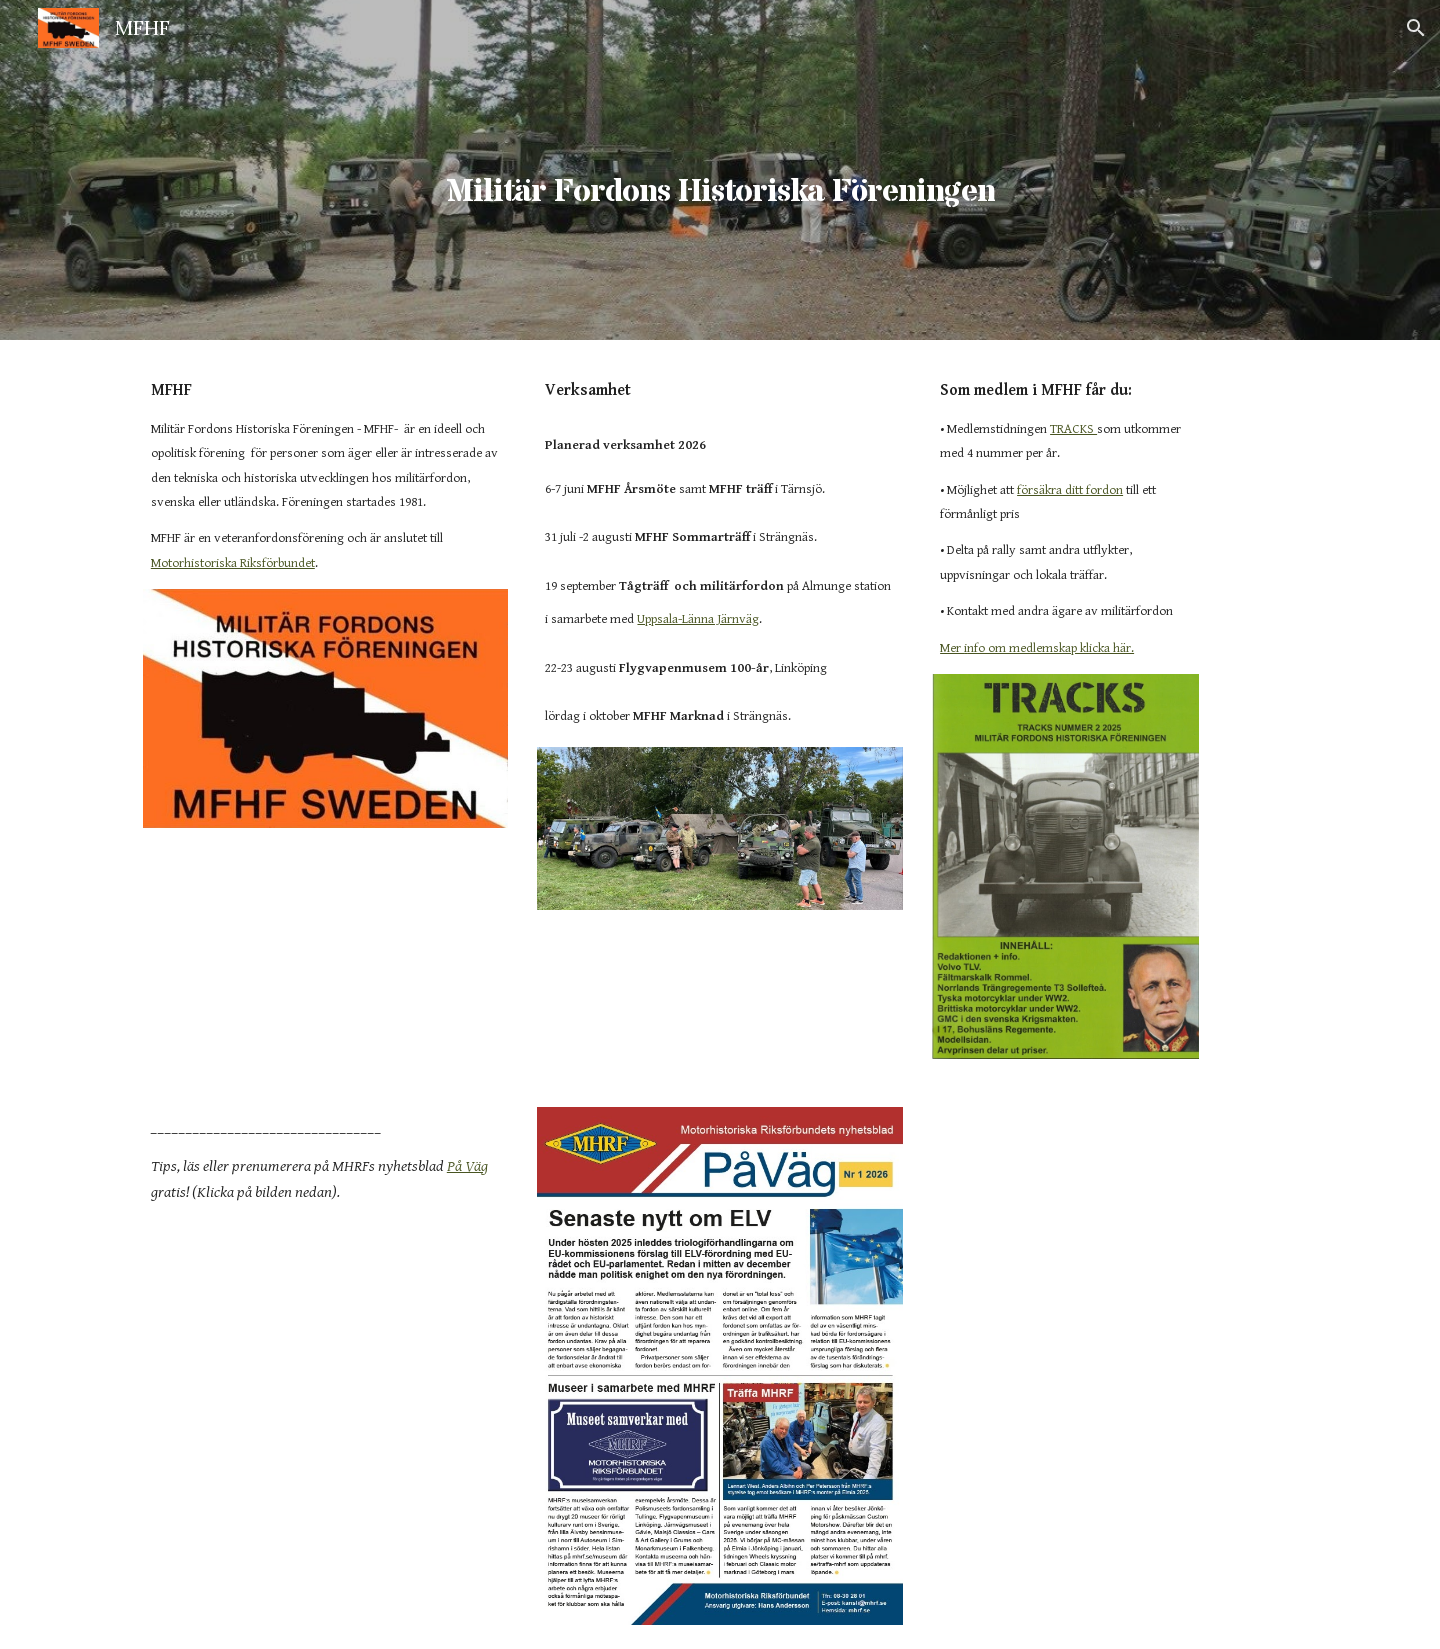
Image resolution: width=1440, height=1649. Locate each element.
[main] (720, 169)
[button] (1416, 28)
